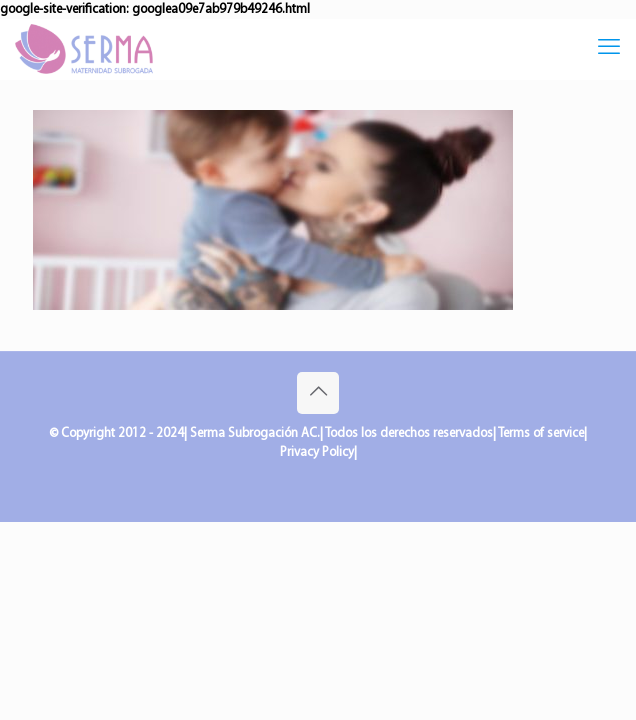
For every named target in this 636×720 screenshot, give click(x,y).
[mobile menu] (609, 49)
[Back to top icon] (318, 393)
